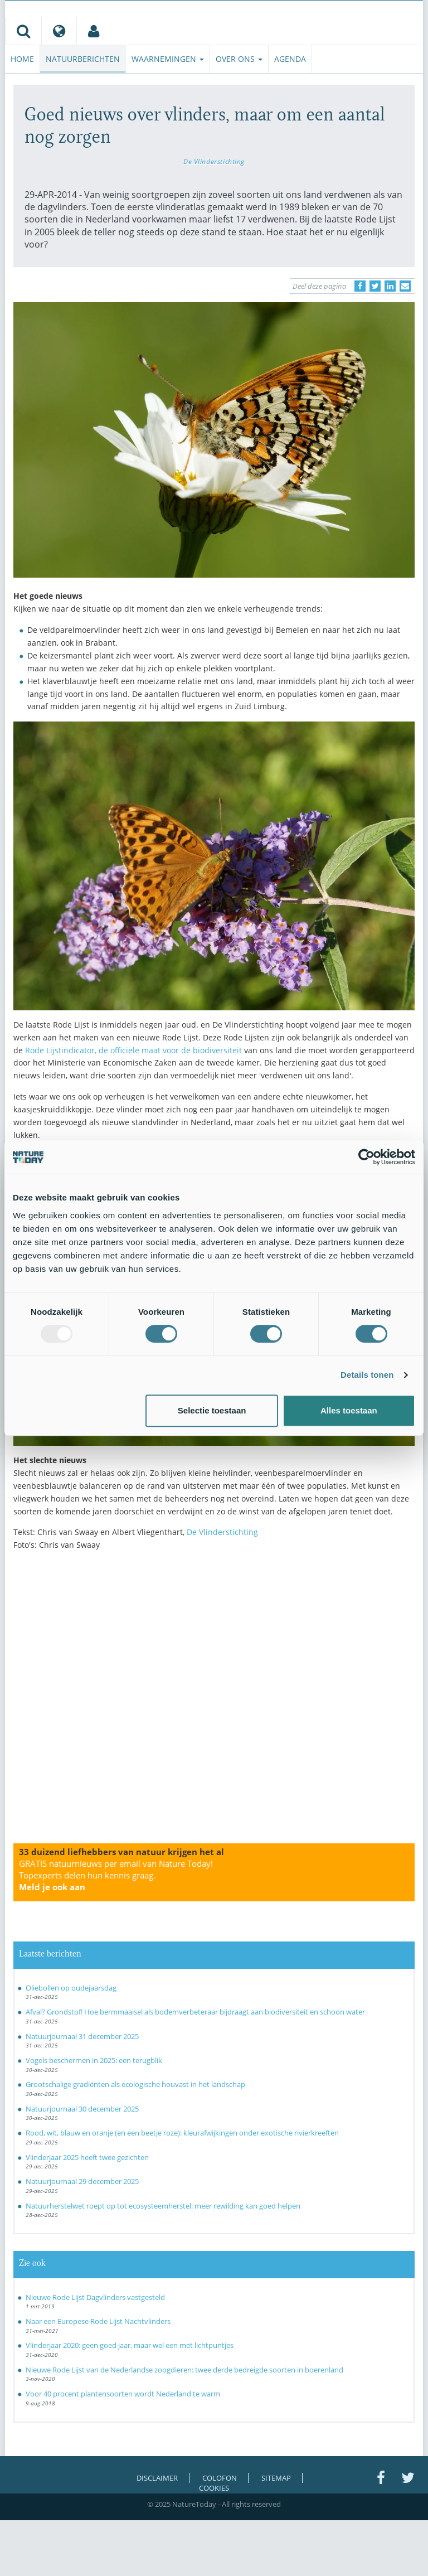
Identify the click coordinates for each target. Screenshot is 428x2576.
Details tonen (367, 1374)
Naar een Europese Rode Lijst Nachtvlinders (98, 2321)
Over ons (239, 59)
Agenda (290, 59)
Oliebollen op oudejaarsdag (71, 1988)
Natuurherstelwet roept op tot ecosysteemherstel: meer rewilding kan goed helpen (163, 2206)
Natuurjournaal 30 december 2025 (82, 2109)
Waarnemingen (168, 59)
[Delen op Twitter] (375, 286)
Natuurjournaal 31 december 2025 (82, 2036)
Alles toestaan (348, 1410)
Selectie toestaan (212, 1410)
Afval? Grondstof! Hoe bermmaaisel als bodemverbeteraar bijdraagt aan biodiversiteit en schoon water (195, 2012)
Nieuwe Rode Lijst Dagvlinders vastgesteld (95, 2297)
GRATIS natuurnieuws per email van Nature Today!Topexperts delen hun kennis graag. (116, 1875)
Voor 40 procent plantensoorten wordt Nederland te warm (123, 2394)
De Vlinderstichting (214, 161)
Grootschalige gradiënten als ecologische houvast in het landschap (135, 2084)
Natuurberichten (83, 59)
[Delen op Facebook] (360, 286)
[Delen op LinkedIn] (390, 286)
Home (22, 59)
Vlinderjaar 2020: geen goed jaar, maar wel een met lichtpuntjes (130, 2345)
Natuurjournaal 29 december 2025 (82, 2181)
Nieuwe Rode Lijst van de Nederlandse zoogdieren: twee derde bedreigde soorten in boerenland (184, 2370)
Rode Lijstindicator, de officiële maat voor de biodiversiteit (133, 1050)
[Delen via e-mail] (405, 286)
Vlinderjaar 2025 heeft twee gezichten (87, 2157)
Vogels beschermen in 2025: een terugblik (94, 2060)
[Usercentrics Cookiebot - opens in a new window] (366, 1157)
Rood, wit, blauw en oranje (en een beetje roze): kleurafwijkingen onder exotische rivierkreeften (182, 2133)
